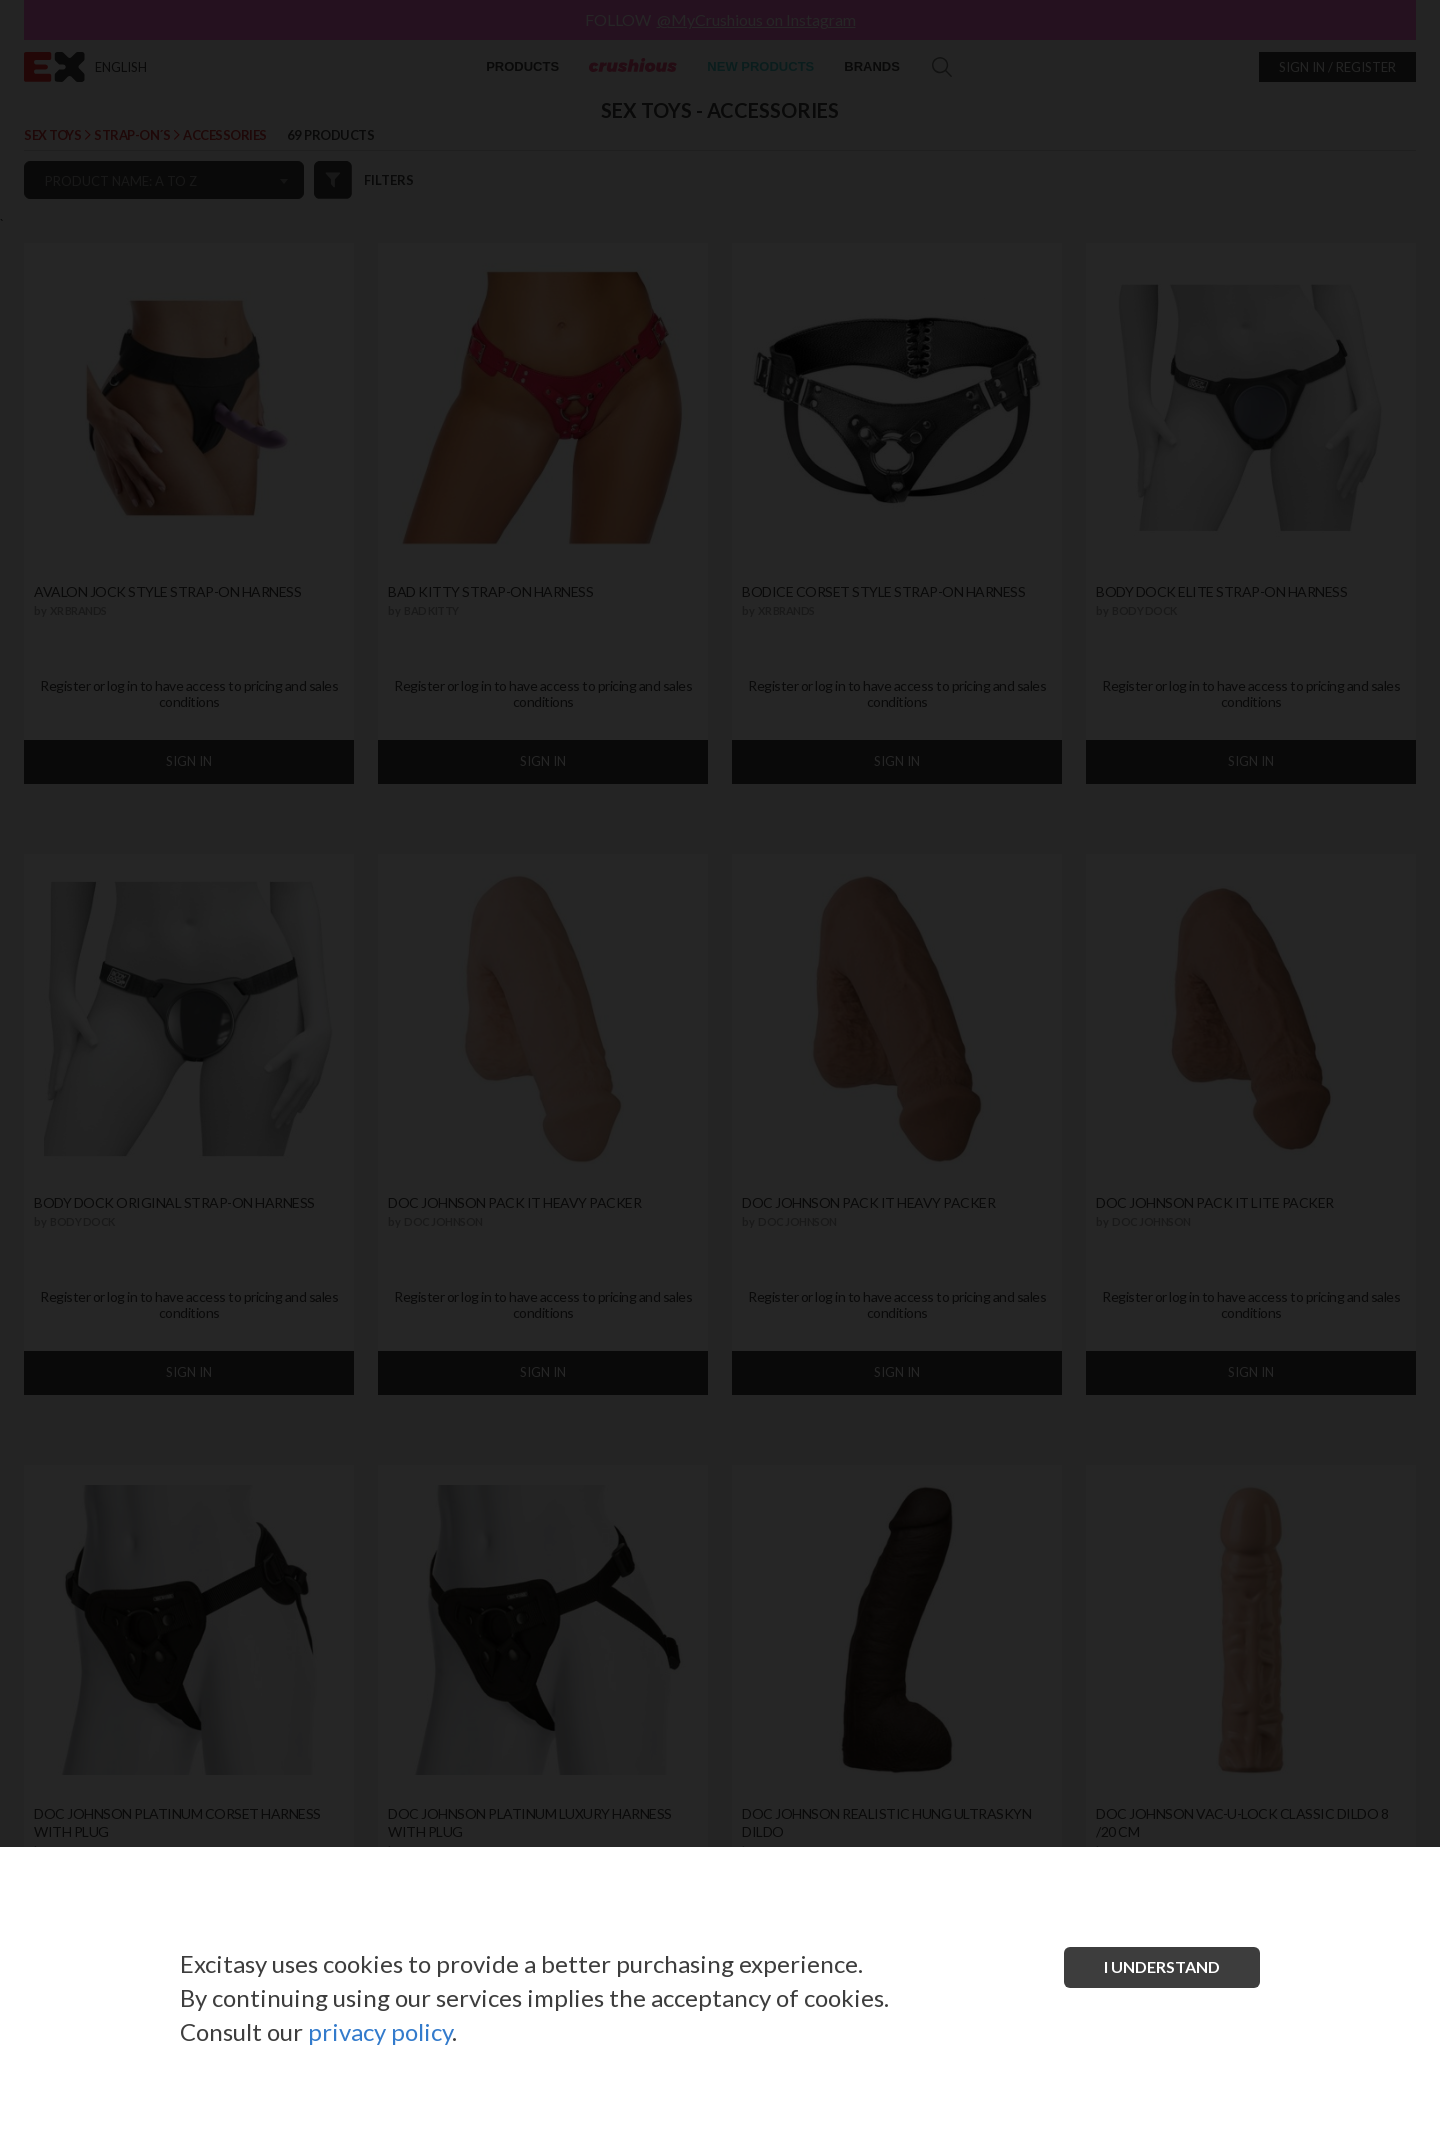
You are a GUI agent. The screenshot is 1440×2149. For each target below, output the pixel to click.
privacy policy (380, 2031)
